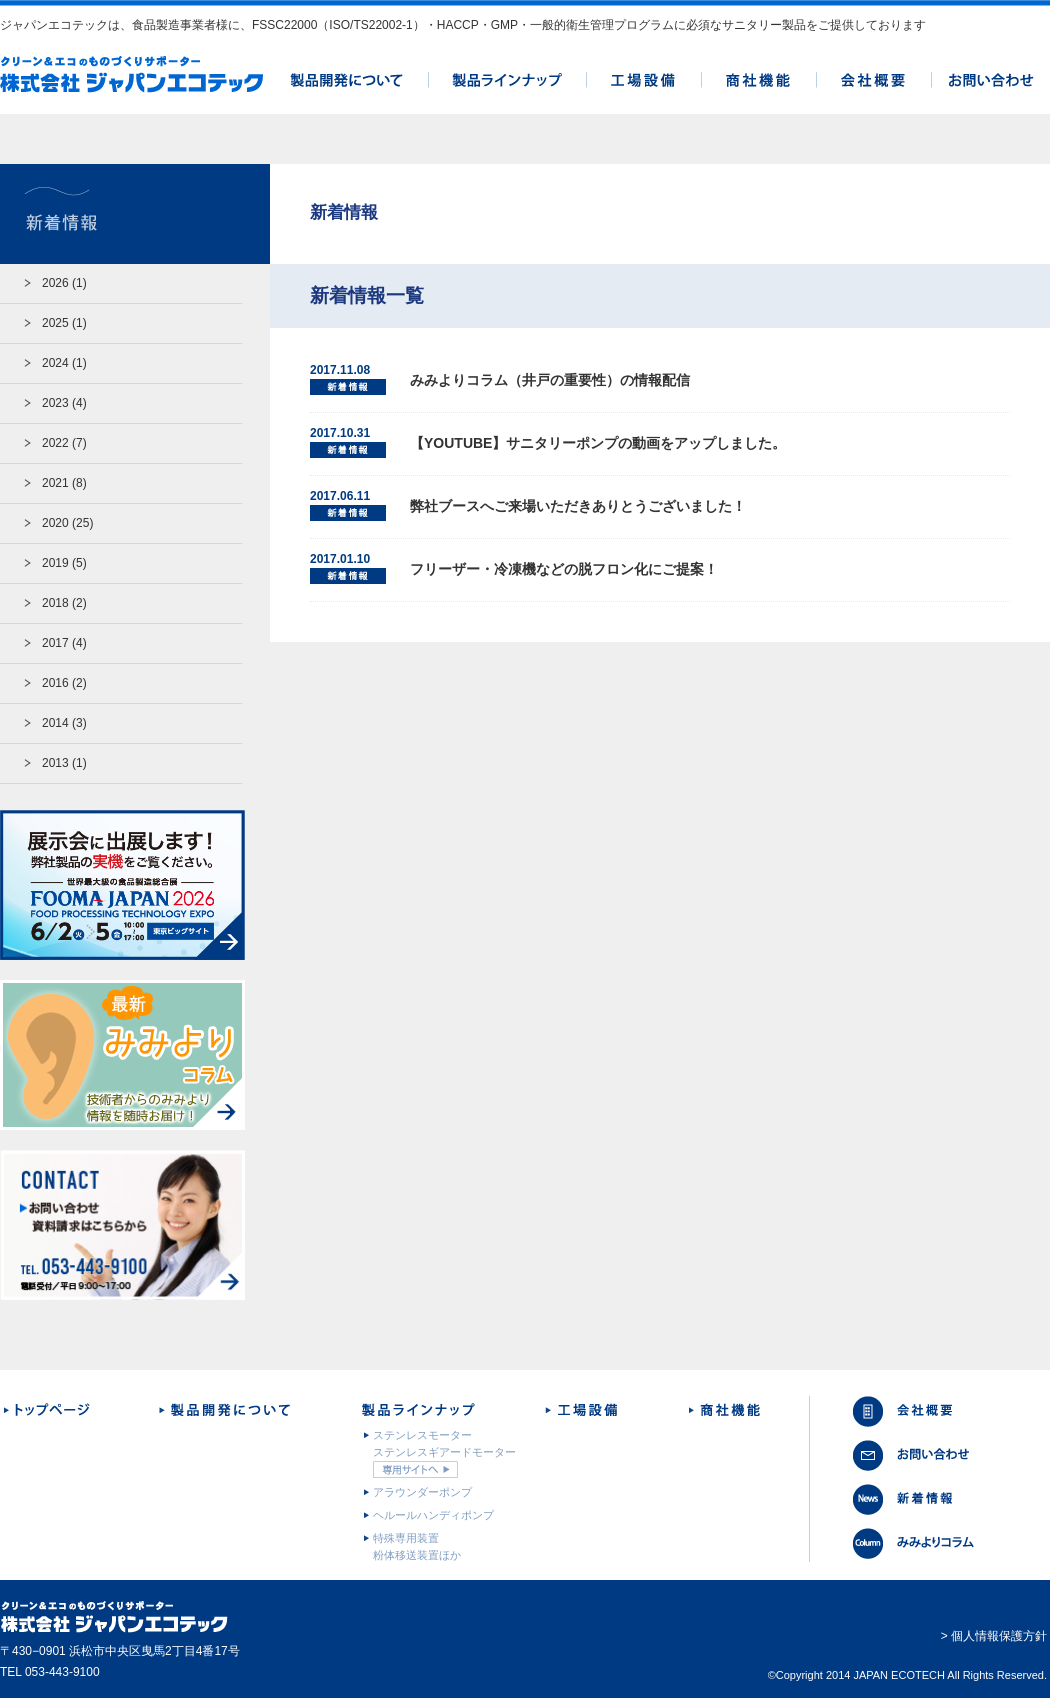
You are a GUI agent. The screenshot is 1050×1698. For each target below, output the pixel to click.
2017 (55, 643)
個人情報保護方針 (999, 1636)
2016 (55, 683)
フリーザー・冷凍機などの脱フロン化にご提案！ (564, 569)
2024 (55, 363)
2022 (55, 443)
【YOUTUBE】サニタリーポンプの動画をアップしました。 (598, 443)
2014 (55, 723)
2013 (55, 763)
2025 (55, 323)
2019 (55, 563)
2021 (55, 483)
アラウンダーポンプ (422, 1492)
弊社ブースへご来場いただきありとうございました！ (578, 506)
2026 (55, 283)
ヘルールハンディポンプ (433, 1515)
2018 (55, 603)
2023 (55, 403)
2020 (55, 523)
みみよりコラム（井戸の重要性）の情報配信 (550, 380)
